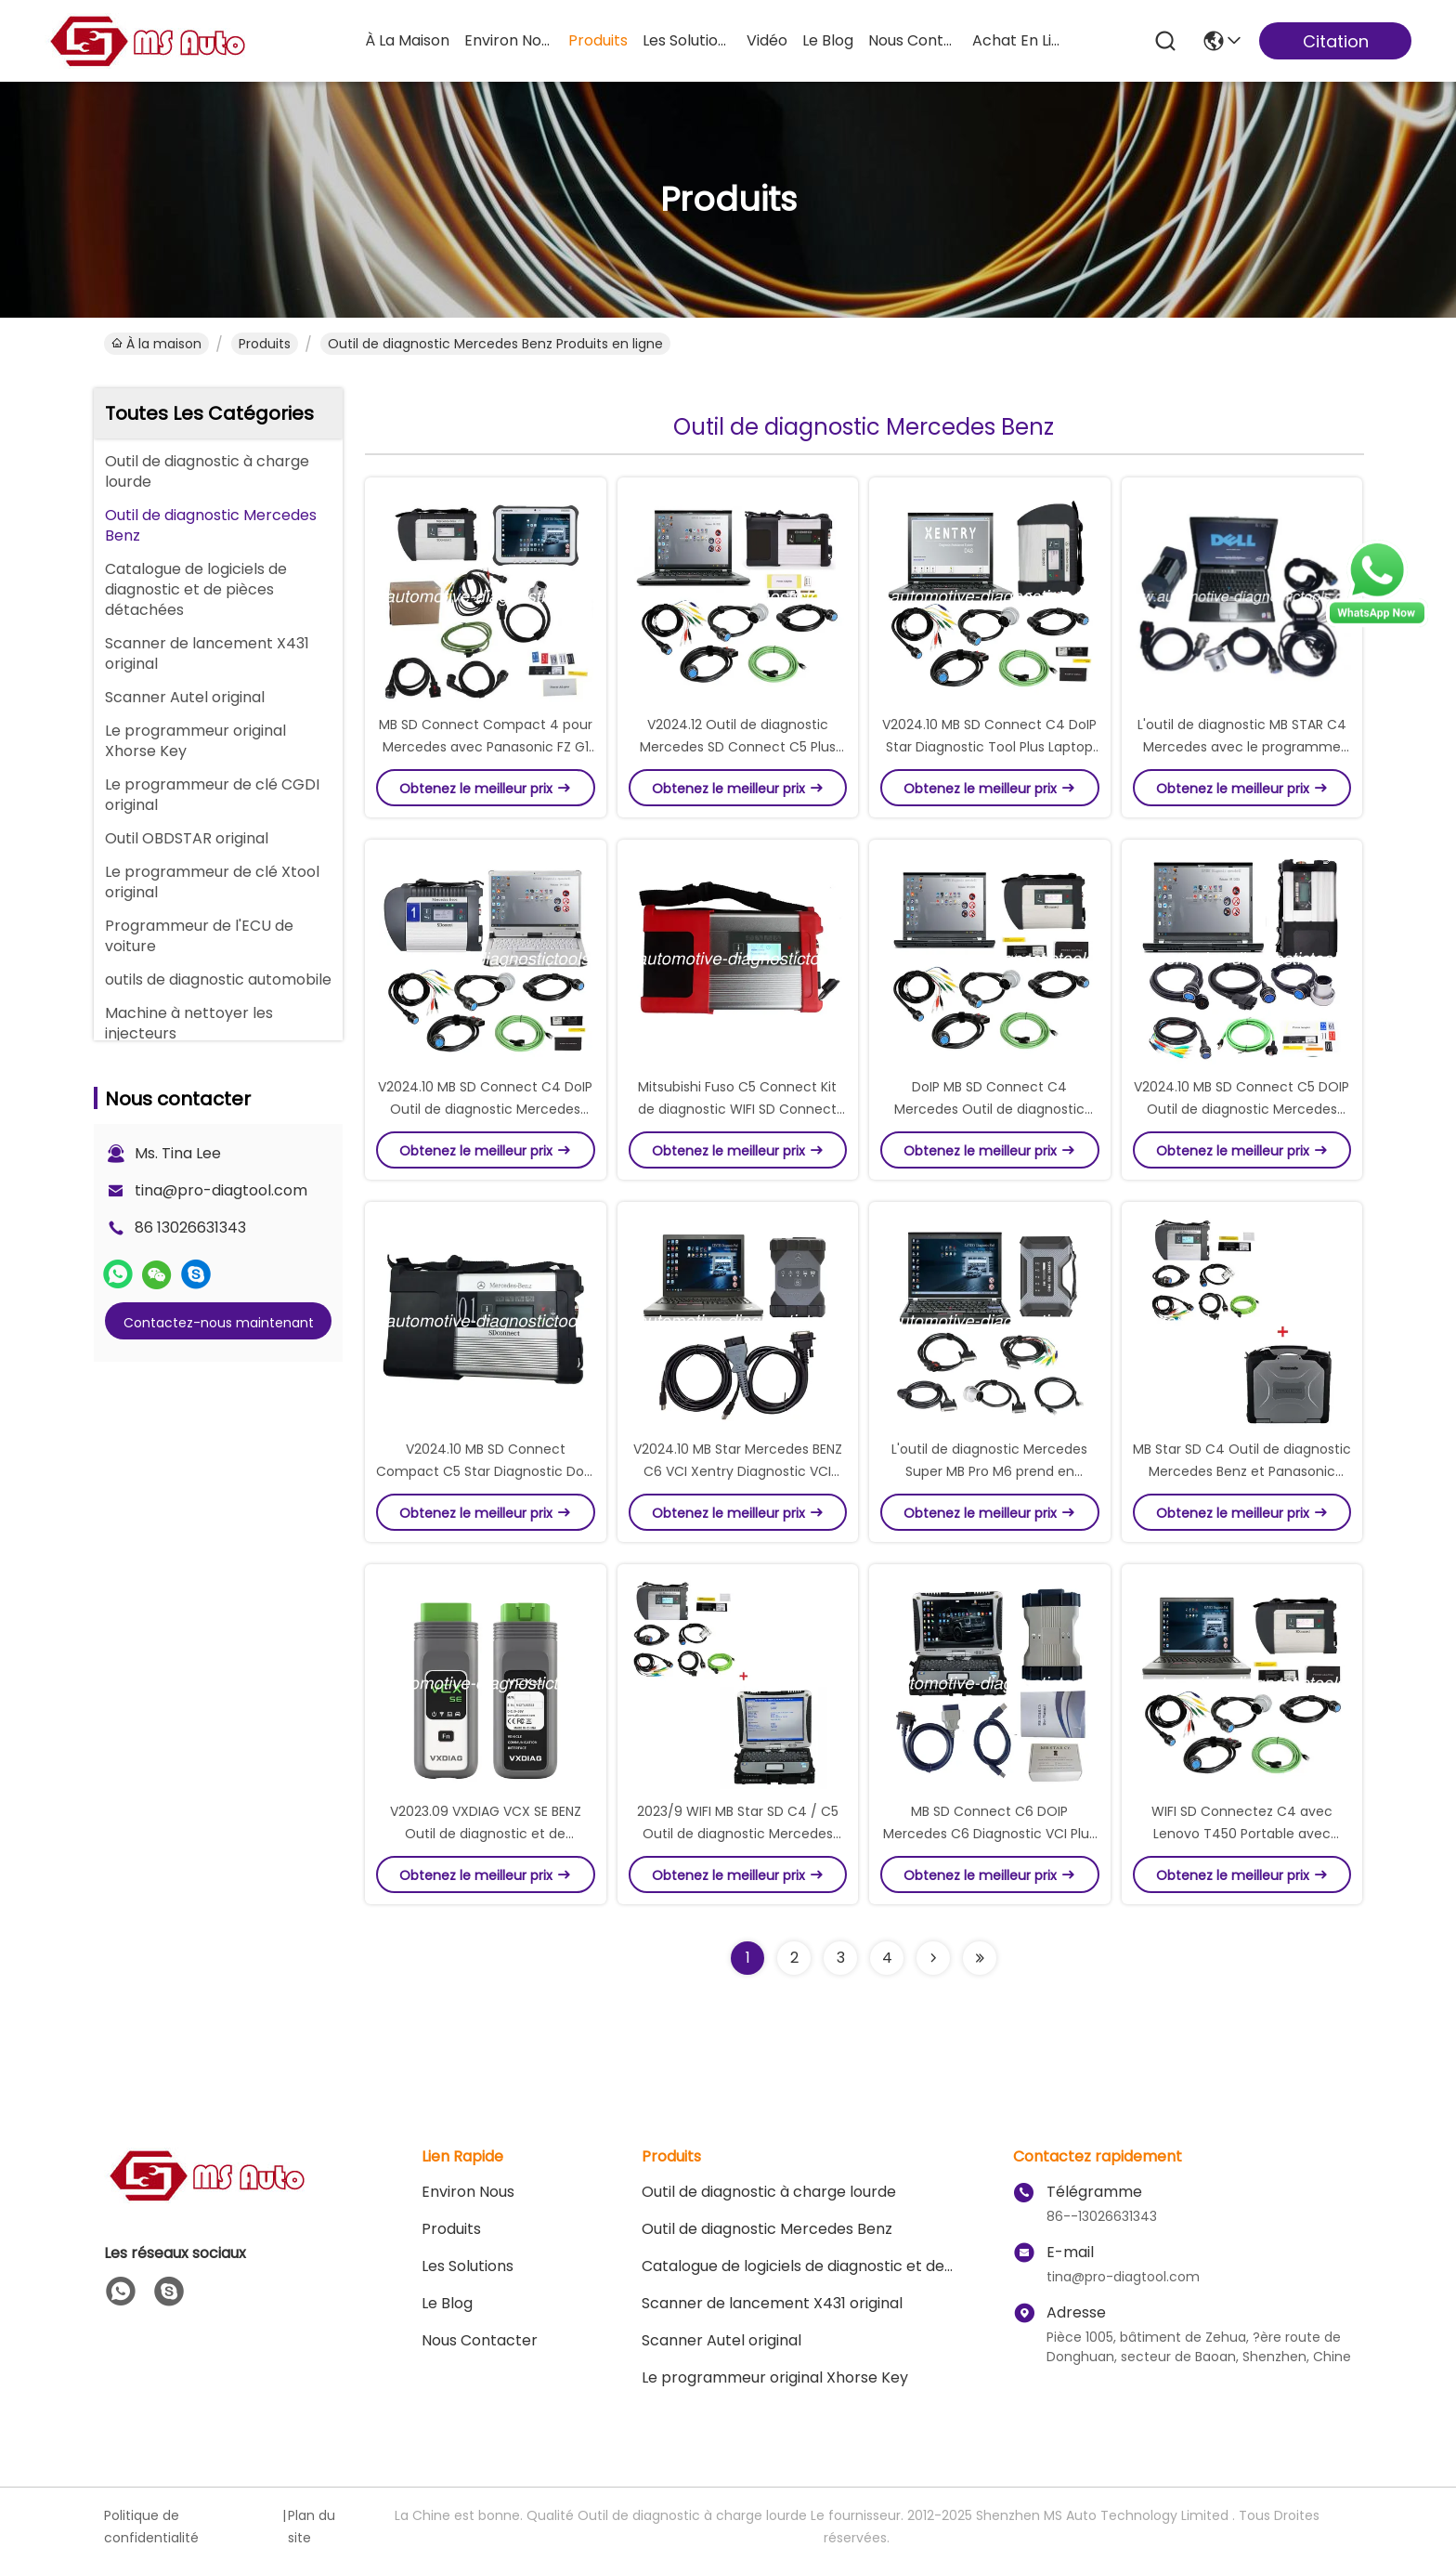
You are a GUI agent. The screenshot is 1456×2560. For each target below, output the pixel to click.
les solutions (687, 40)
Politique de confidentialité (151, 2526)
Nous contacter (480, 2340)
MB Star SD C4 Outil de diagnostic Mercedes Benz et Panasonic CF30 (1242, 1471)
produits (598, 40)
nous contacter (912, 40)
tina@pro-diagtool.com (221, 1190)
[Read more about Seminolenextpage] (933, 1958)
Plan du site (311, 2526)
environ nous (508, 40)
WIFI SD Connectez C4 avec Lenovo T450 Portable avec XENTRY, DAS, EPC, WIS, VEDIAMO (1242, 1833)
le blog (827, 40)
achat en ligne (1016, 40)
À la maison (407, 40)
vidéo (767, 40)
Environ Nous (468, 2191)
